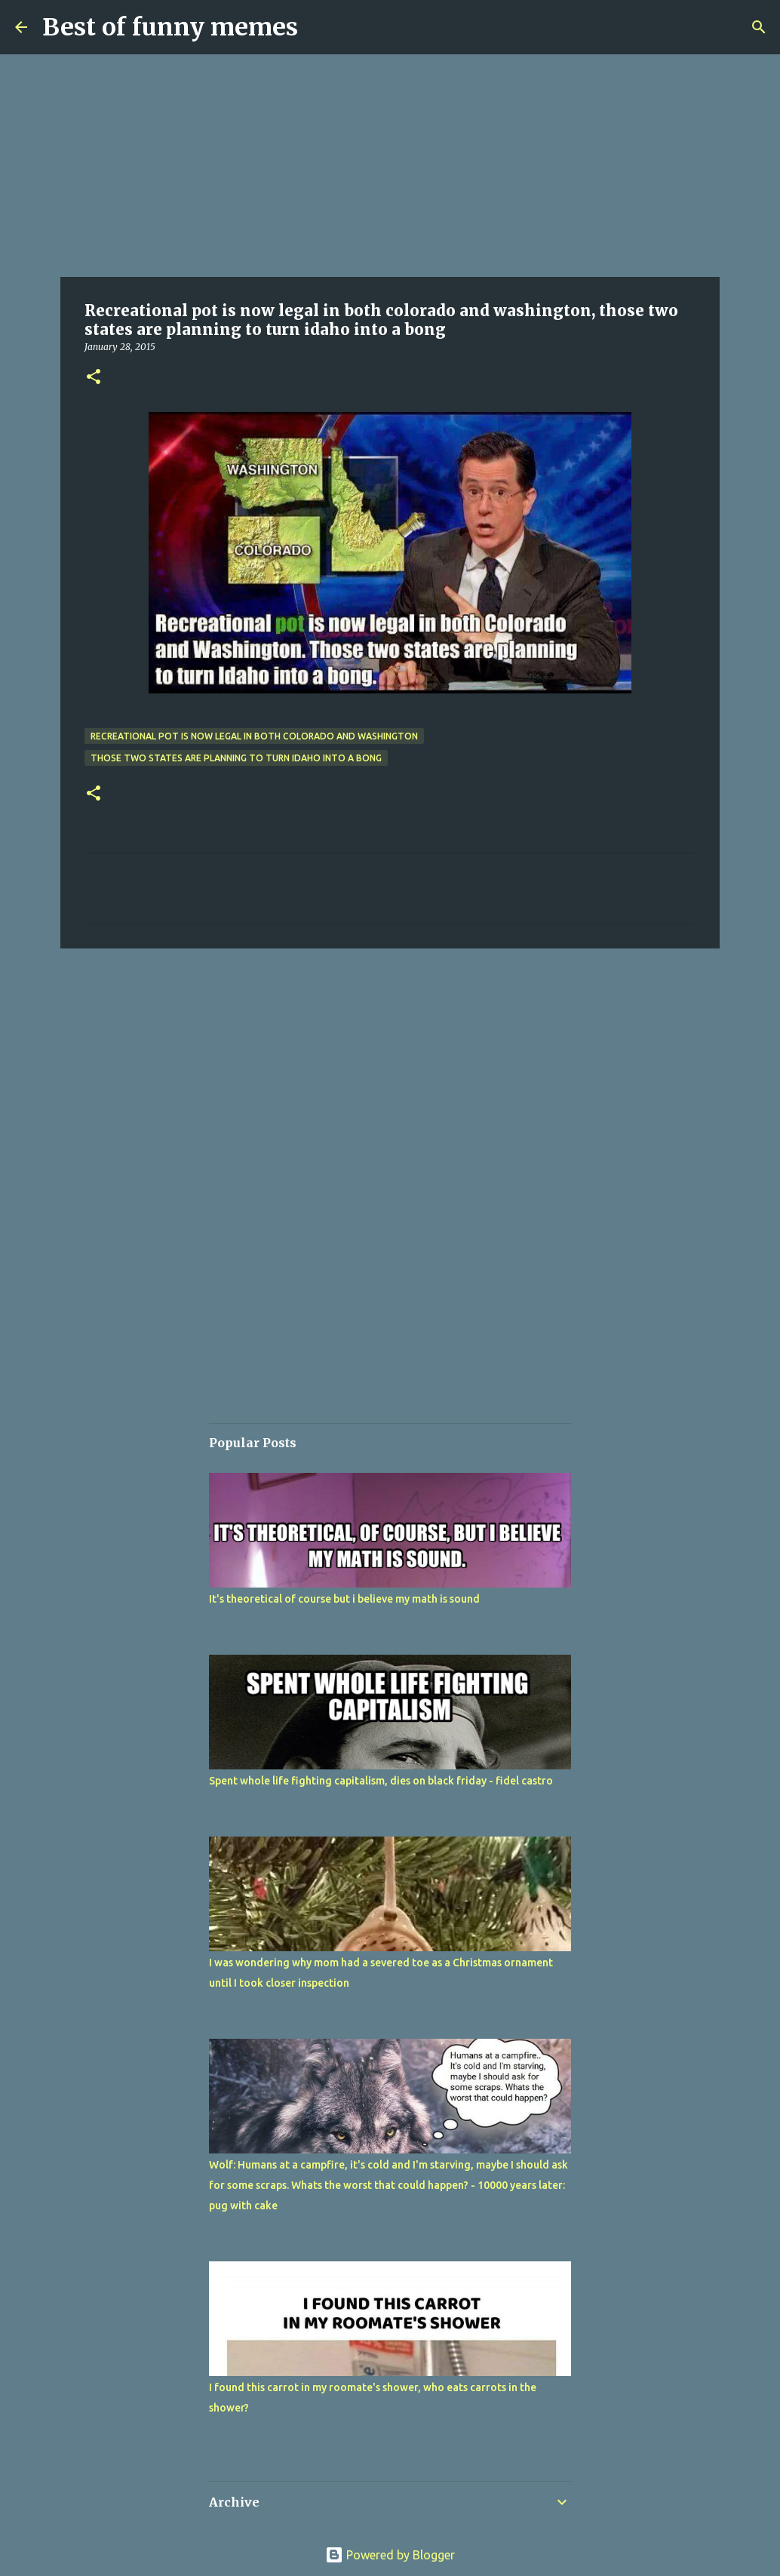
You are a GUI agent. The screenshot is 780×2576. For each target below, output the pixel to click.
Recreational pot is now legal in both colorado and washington (254, 736)
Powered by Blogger (390, 2555)
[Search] (759, 27)
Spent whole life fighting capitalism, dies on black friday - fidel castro (381, 1781)
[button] (93, 377)
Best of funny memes (170, 27)
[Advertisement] (390, 166)
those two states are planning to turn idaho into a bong (236, 758)
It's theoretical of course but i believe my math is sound (344, 1599)
